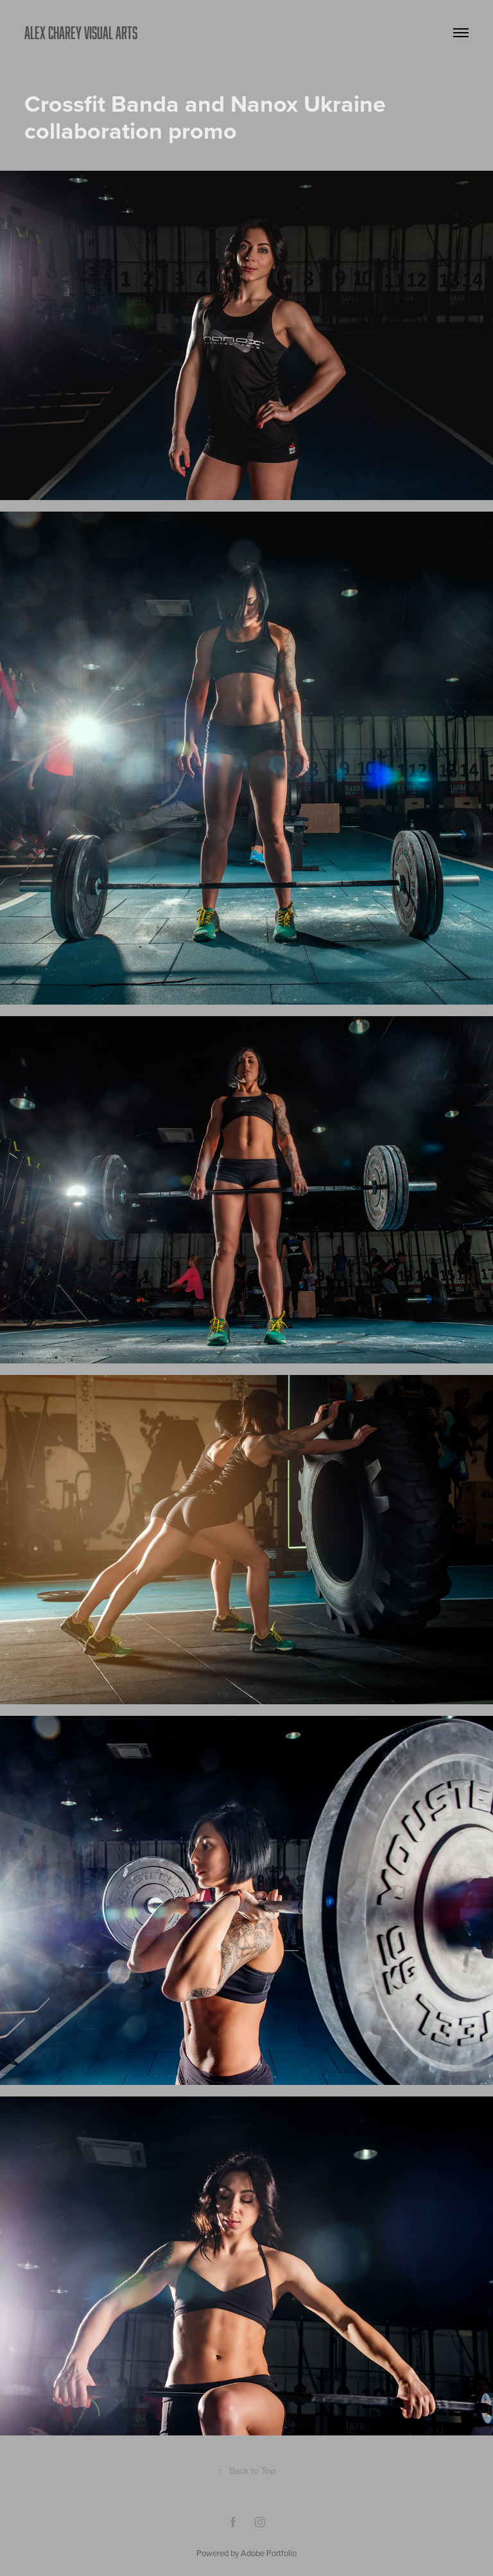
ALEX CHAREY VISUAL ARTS (80, 32)
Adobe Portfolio (269, 2553)
